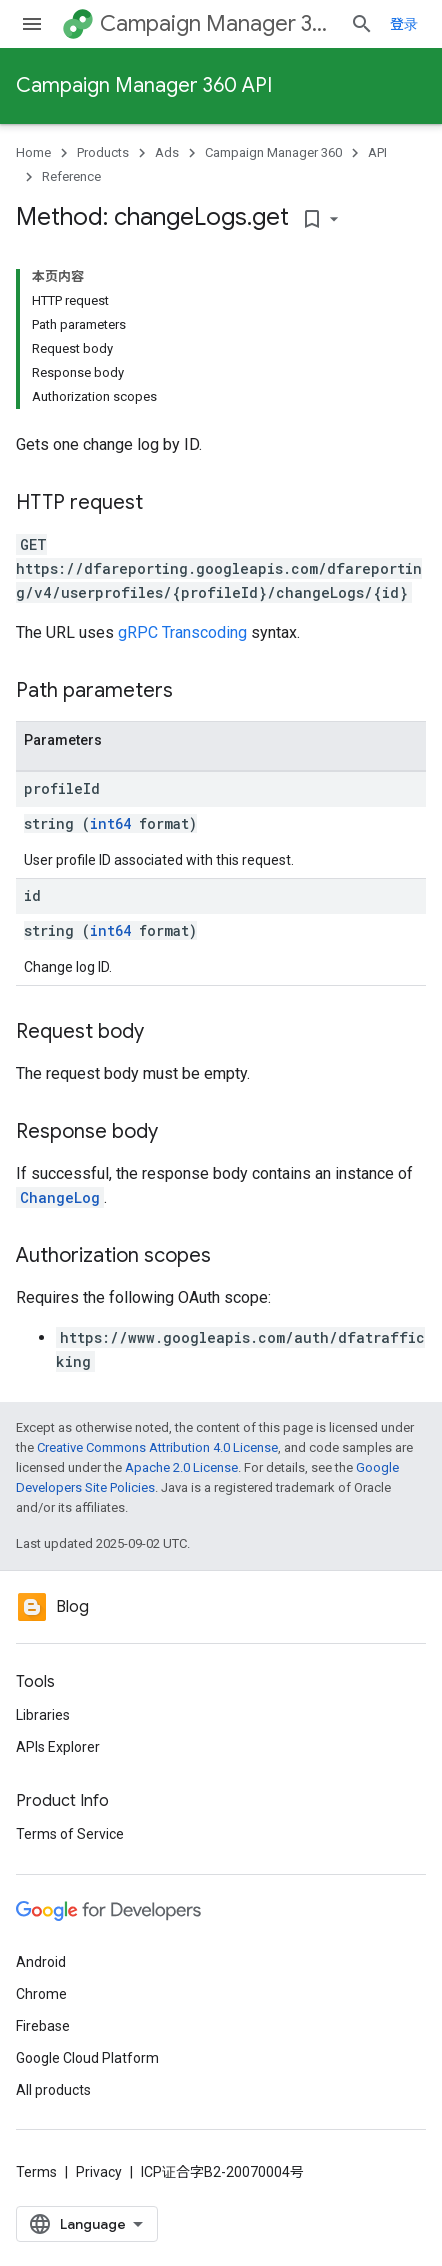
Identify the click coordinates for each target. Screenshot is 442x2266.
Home (33, 152)
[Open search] (362, 24)
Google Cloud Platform (87, 2058)
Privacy (99, 2172)
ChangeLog (60, 1197)
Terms (36, 2172)
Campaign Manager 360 (217, 23)
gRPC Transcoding (182, 632)
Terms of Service (70, 1834)
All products (53, 2090)
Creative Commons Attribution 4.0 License (157, 1447)
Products (103, 152)
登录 (404, 24)
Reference (71, 176)
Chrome (41, 1994)
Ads (167, 152)
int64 (110, 823)
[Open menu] (32, 24)
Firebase (43, 2026)
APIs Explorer (58, 1747)
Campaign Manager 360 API (144, 85)
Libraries (43, 1715)
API (377, 152)
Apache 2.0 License (181, 1467)
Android (41, 1962)
